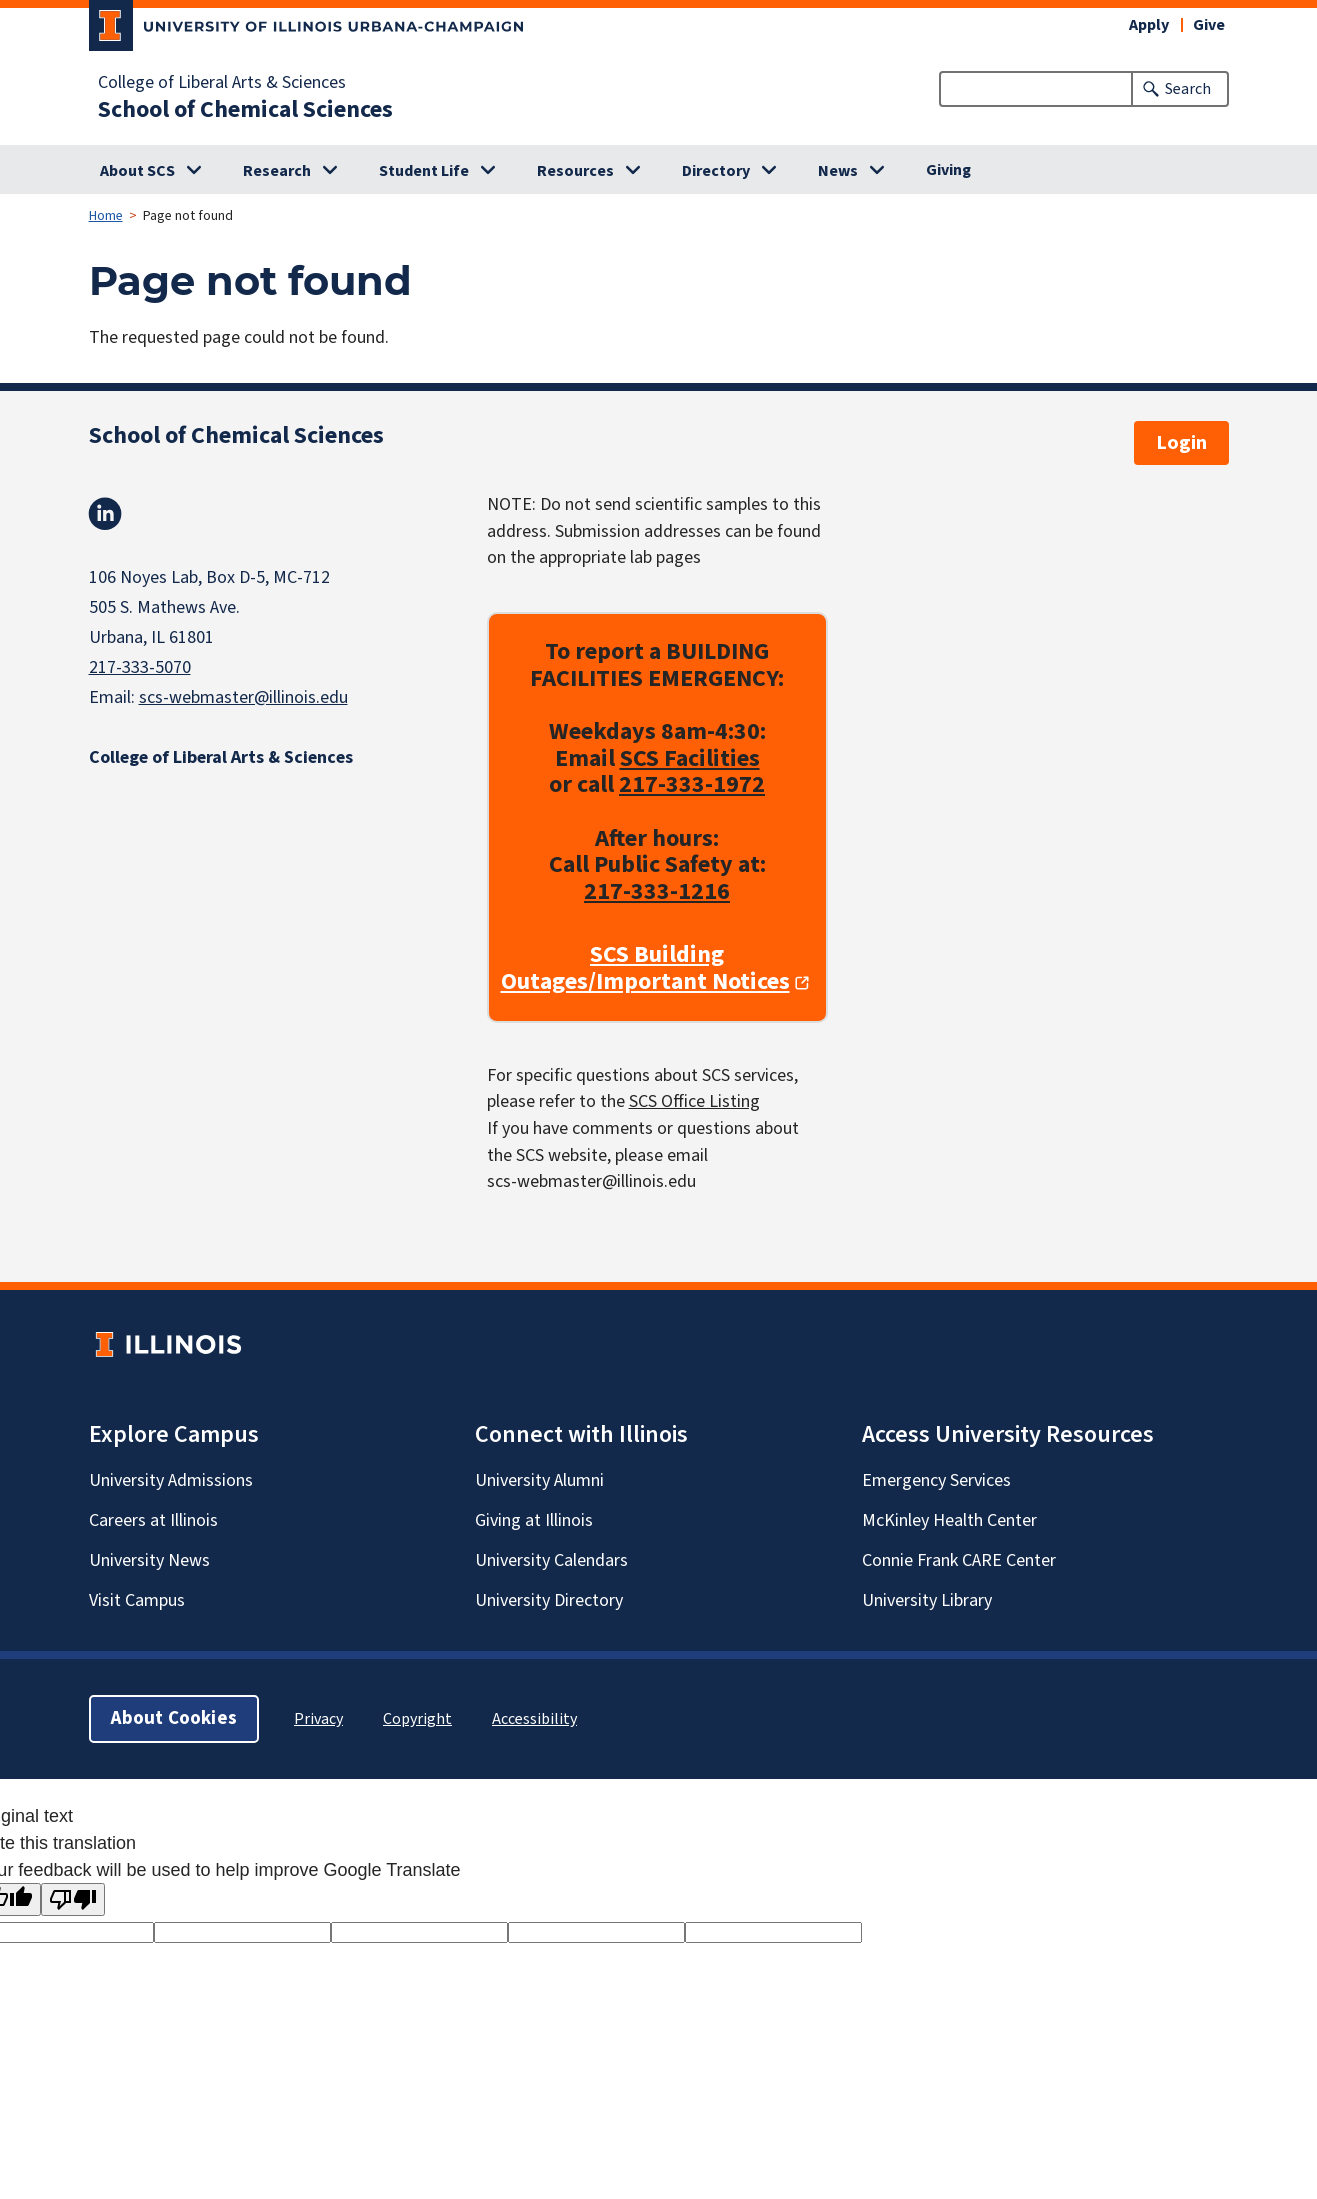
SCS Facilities (690, 758)
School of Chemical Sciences (245, 110)
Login (1181, 443)
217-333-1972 (692, 785)
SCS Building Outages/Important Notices (645, 969)
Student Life (424, 171)
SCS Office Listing (694, 1102)
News (838, 171)
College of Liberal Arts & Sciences (222, 83)
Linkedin (105, 514)
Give (1209, 25)
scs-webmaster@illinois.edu (243, 697)
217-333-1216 (657, 891)
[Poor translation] (73, 1899)
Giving (948, 170)
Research (277, 171)
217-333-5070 (140, 667)
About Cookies (174, 1718)
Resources (575, 171)
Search (1188, 89)
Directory (716, 171)
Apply (1149, 25)
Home (106, 216)
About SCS (137, 171)
